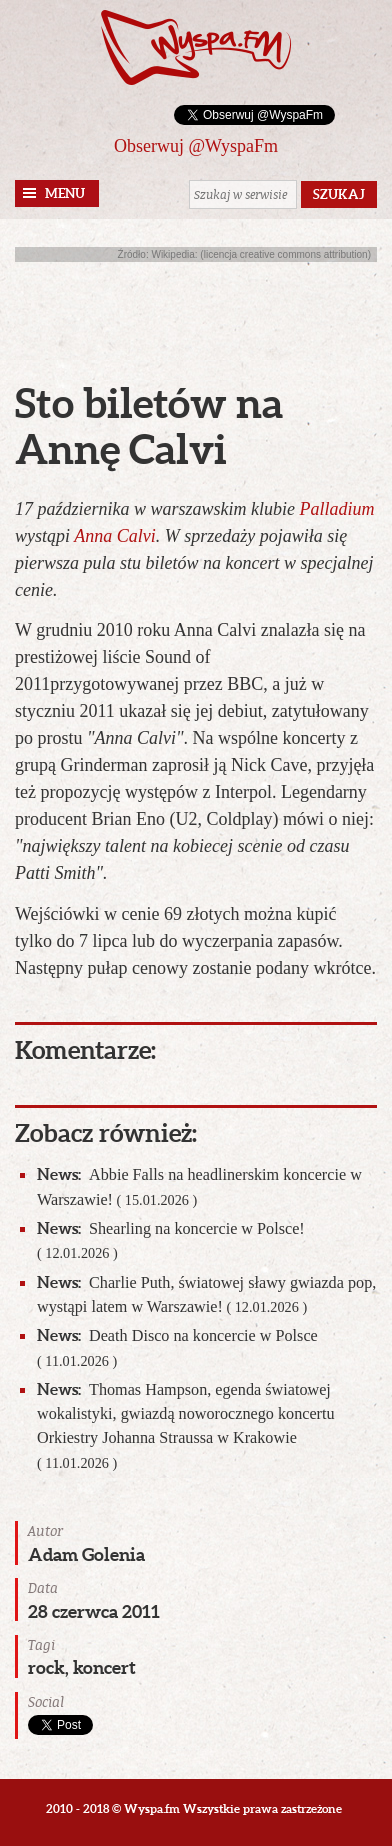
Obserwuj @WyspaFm (196, 146)
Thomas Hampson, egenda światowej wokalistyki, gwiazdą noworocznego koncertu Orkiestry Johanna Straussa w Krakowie (186, 1425)
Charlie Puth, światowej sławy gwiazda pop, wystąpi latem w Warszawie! (206, 1294)
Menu (65, 193)
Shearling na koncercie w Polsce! (171, 1240)
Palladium (337, 509)
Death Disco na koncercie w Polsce (177, 1347)
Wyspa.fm (196, 47)
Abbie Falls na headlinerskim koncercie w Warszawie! (199, 1186)
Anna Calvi (115, 536)
